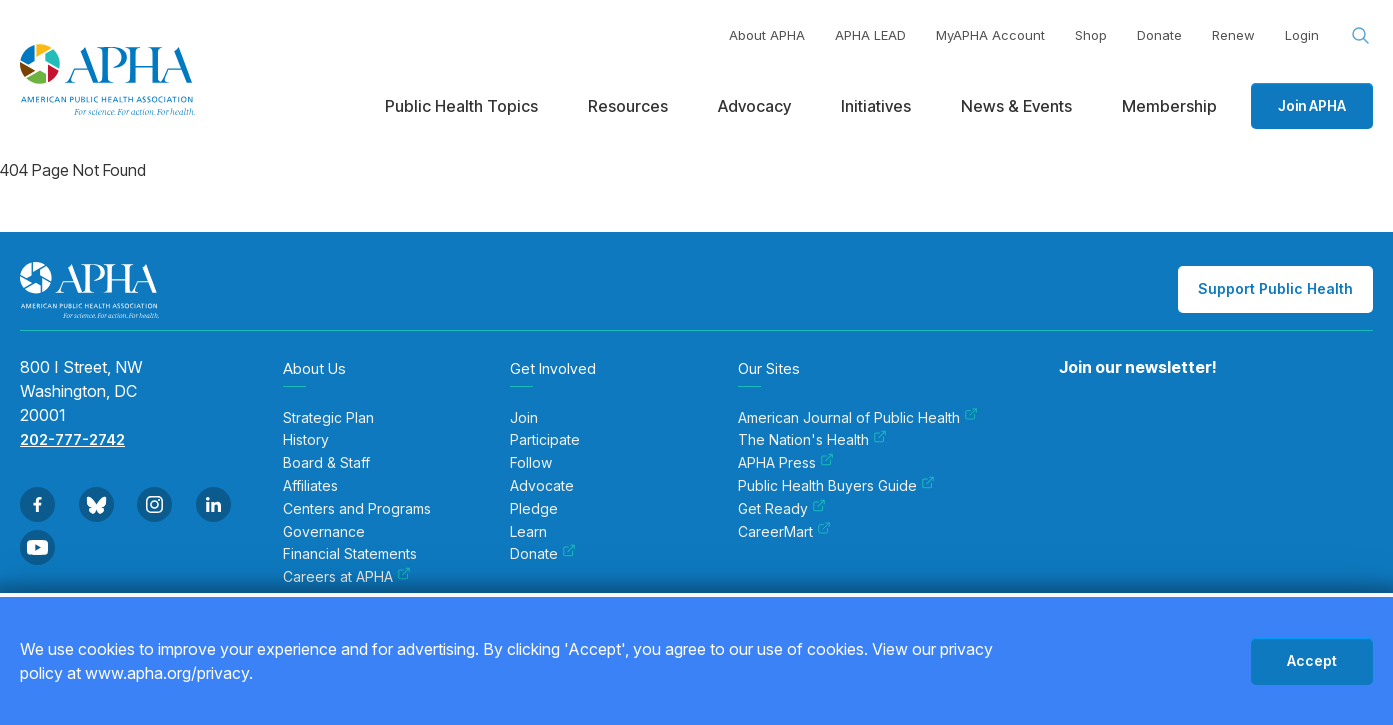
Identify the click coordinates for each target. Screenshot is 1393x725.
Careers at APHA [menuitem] (347, 577)
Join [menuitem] (524, 418)
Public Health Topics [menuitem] (461, 106)
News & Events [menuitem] (1016, 106)
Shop (1091, 35)
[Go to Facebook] (37, 504)
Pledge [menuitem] (534, 509)
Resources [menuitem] (628, 106)
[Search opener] (1361, 36)
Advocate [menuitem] (542, 486)
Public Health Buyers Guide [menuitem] (836, 486)
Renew (1233, 35)
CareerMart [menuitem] (784, 532)
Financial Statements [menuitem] (350, 554)
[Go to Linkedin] (213, 504)
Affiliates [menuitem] (310, 486)
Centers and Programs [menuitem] (357, 509)
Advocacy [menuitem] (754, 106)
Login (1302, 35)
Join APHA (1312, 105)
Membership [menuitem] (1169, 106)
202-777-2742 (72, 439)
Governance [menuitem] (324, 532)
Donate (1159, 35)
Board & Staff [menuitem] (326, 463)
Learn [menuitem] (528, 532)
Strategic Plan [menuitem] (328, 418)
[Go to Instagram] (154, 504)
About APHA (767, 35)
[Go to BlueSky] (96, 504)
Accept (1312, 660)
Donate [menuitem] (543, 554)
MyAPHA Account (990, 35)
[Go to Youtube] (37, 547)
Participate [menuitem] (545, 440)
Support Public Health (1275, 288)
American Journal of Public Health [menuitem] (858, 418)
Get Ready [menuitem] (782, 509)
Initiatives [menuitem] (876, 106)
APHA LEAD (870, 35)
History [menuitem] (306, 440)
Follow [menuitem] (531, 463)
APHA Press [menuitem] (786, 463)
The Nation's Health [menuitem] (812, 440)
